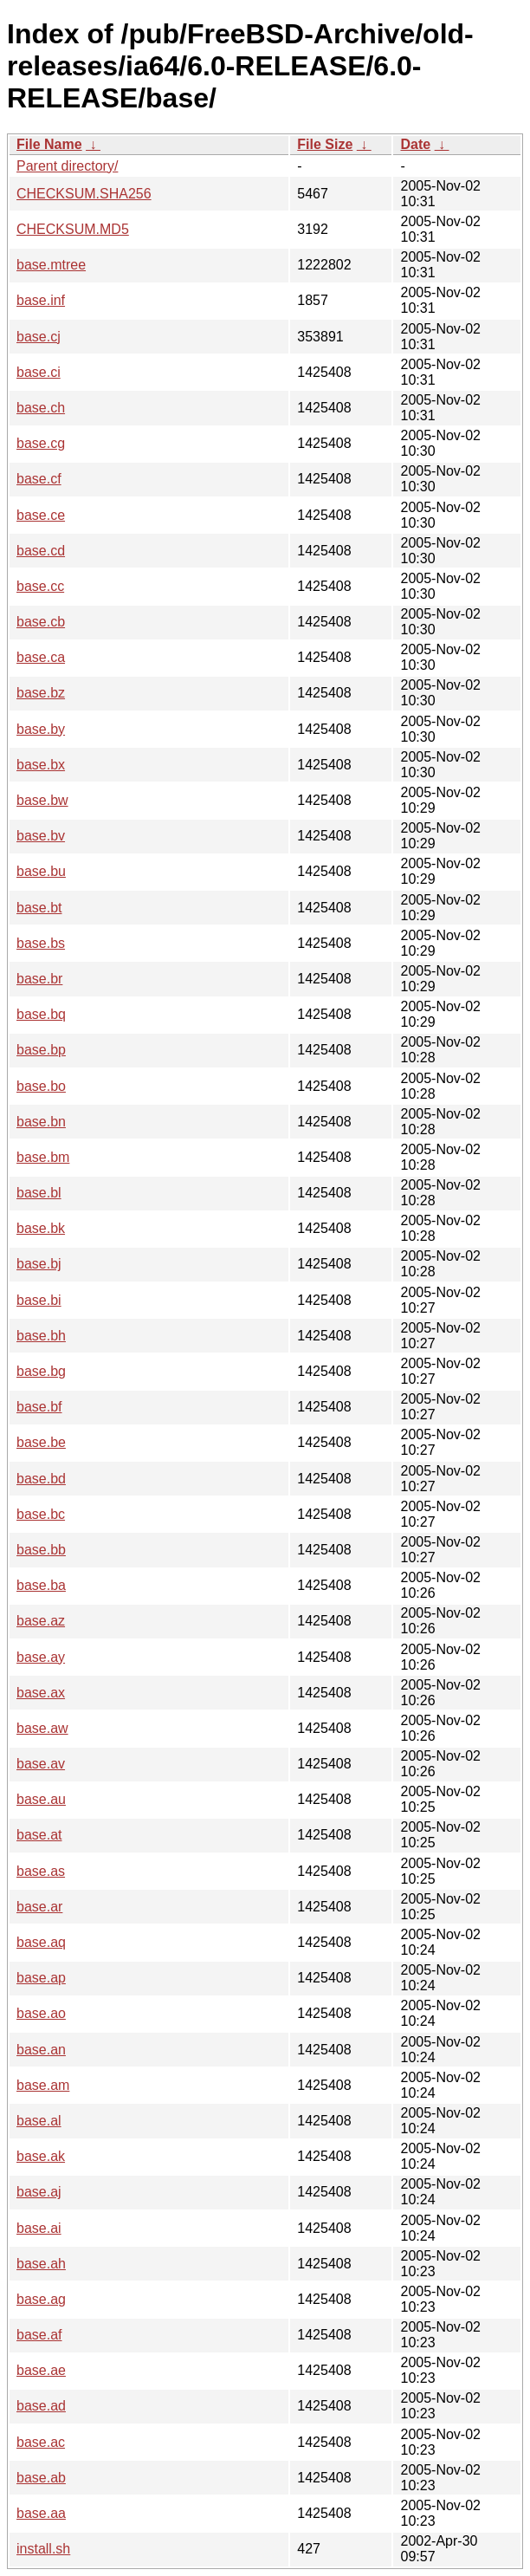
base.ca (40, 657)
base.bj (38, 1263)
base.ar (39, 1906)
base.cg (40, 443)
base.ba (41, 1585)
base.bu (41, 871)
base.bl (38, 1192)
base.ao (41, 2013)
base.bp (41, 1049)
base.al (38, 2120)
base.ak (40, 2156)
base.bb (41, 1549)
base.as (40, 1871)
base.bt (38, 907)
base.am (42, 2085)
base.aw (42, 1728)
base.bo (41, 1086)
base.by (40, 729)
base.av (40, 1763)
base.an (41, 2049)
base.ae (41, 2370)
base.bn (41, 1121)
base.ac (40, 2442)
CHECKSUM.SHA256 (84, 193)
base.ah (41, 2263)
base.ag (41, 2299)
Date (415, 144)
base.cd (40, 550)
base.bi (38, 1300)
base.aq (41, 1942)
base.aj (38, 2191)
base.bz (40, 692)
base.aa (41, 2513)
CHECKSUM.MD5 (72, 229)
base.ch (40, 407)
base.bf (38, 1406)
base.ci (38, 372)
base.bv (40, 835)
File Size (324, 144)
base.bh (41, 1335)
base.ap (41, 1977)
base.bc (40, 1514)
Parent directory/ (67, 166)
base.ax (40, 1692)
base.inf (40, 300)
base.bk (40, 1228)
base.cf (38, 478)
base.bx (40, 764)
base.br (39, 978)
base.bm (42, 1157)
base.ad (41, 2405)
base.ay (40, 1657)
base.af (38, 2334)
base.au (41, 1799)
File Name (49, 144)
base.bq (41, 1014)
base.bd (41, 1478)
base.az (40, 1620)
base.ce (40, 515)
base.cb (40, 621)
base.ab (41, 2477)
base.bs (40, 943)
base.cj (38, 336)
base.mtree (51, 264)
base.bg (41, 1371)
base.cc (40, 586)
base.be (41, 1442)
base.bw (42, 800)
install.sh (43, 2548)
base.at (38, 1834)
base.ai (38, 2228)
